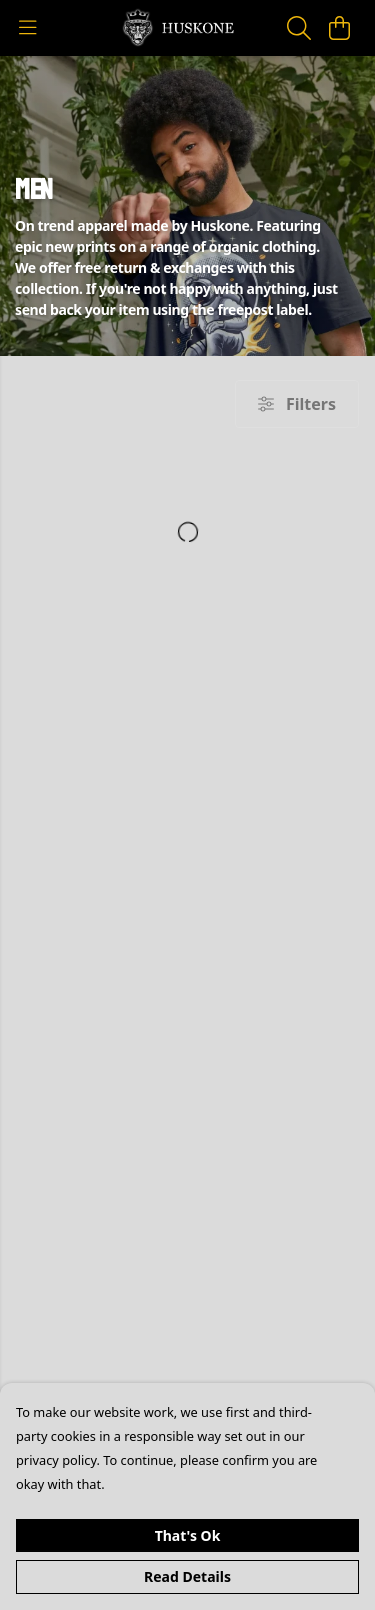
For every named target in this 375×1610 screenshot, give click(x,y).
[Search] (299, 28)
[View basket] (339, 28)
